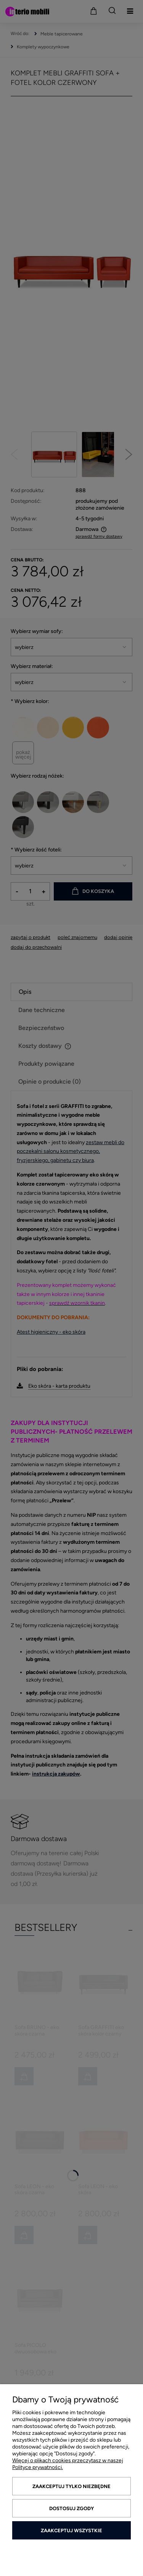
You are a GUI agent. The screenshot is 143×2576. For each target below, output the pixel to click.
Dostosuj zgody (71, 2508)
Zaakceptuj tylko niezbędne (71, 2486)
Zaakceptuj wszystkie (71, 2530)
